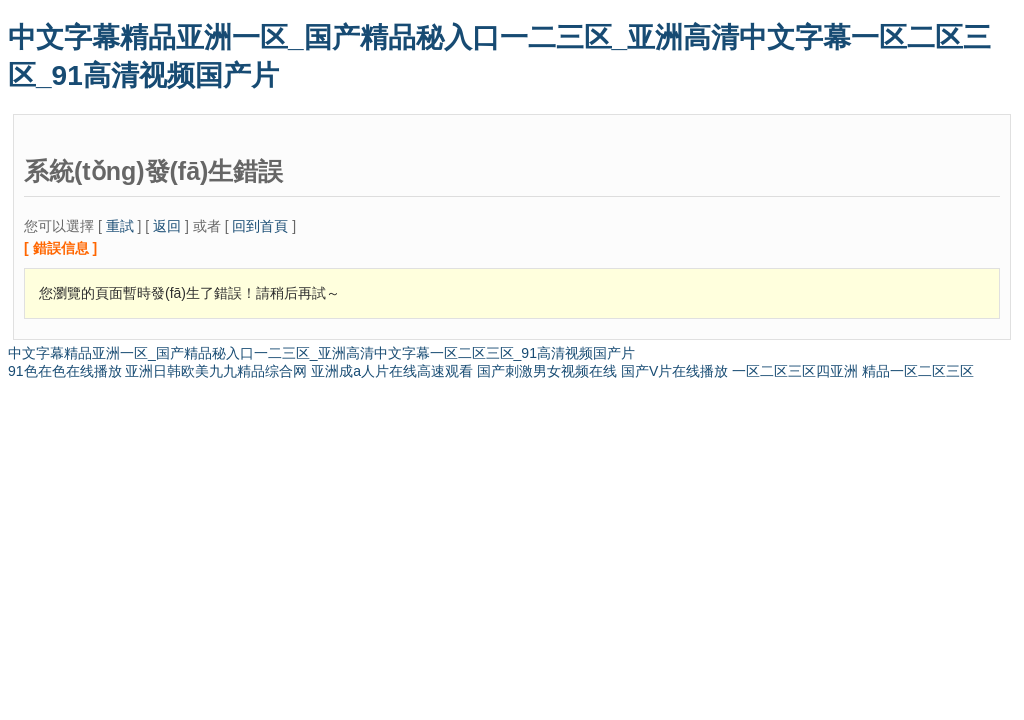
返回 (167, 226)
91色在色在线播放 (65, 371)
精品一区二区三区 (918, 371)
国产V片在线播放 (674, 371)
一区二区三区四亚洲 (795, 371)
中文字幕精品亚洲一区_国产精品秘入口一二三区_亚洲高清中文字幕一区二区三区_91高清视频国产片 (321, 353)
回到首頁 (260, 226)
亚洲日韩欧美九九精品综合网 (216, 371)
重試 (120, 226)
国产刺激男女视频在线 (547, 371)
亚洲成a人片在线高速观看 (392, 371)
